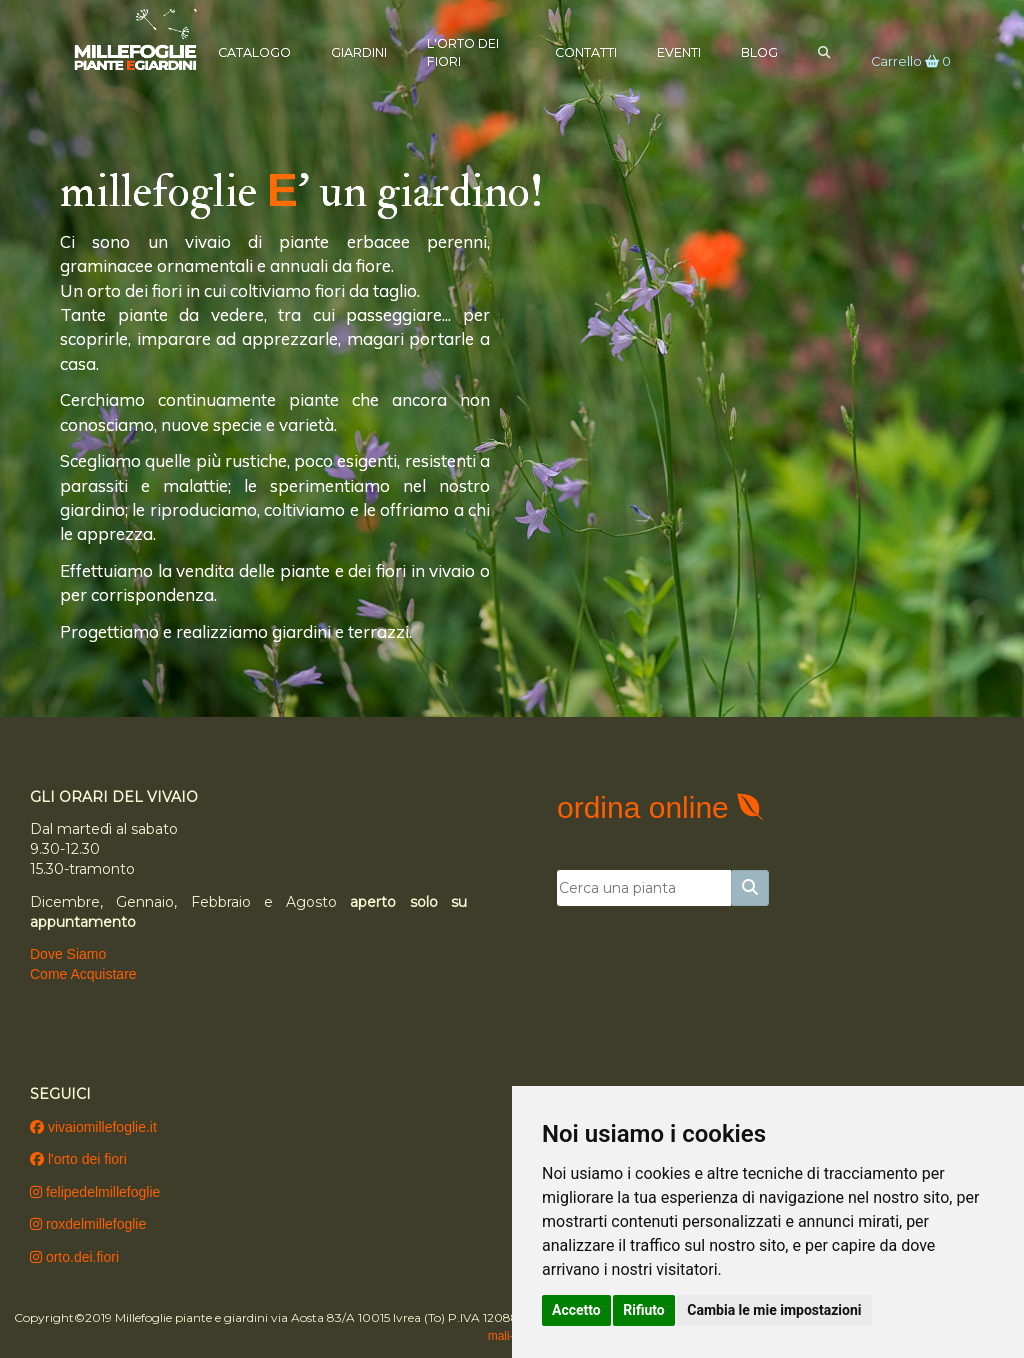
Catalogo (261, 51)
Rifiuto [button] (644, 1310)
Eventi (672, 51)
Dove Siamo (68, 954)
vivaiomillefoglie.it (93, 1127)
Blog (752, 51)
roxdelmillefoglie (88, 1224)
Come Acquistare (83, 974)
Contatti (579, 51)
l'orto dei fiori (78, 1159)
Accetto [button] (576, 1310)
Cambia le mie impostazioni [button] (774, 1310)
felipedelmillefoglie (95, 1192)
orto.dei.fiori (74, 1257)
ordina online (647, 807)
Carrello (904, 61)
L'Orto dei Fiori (470, 51)
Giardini (366, 51)
